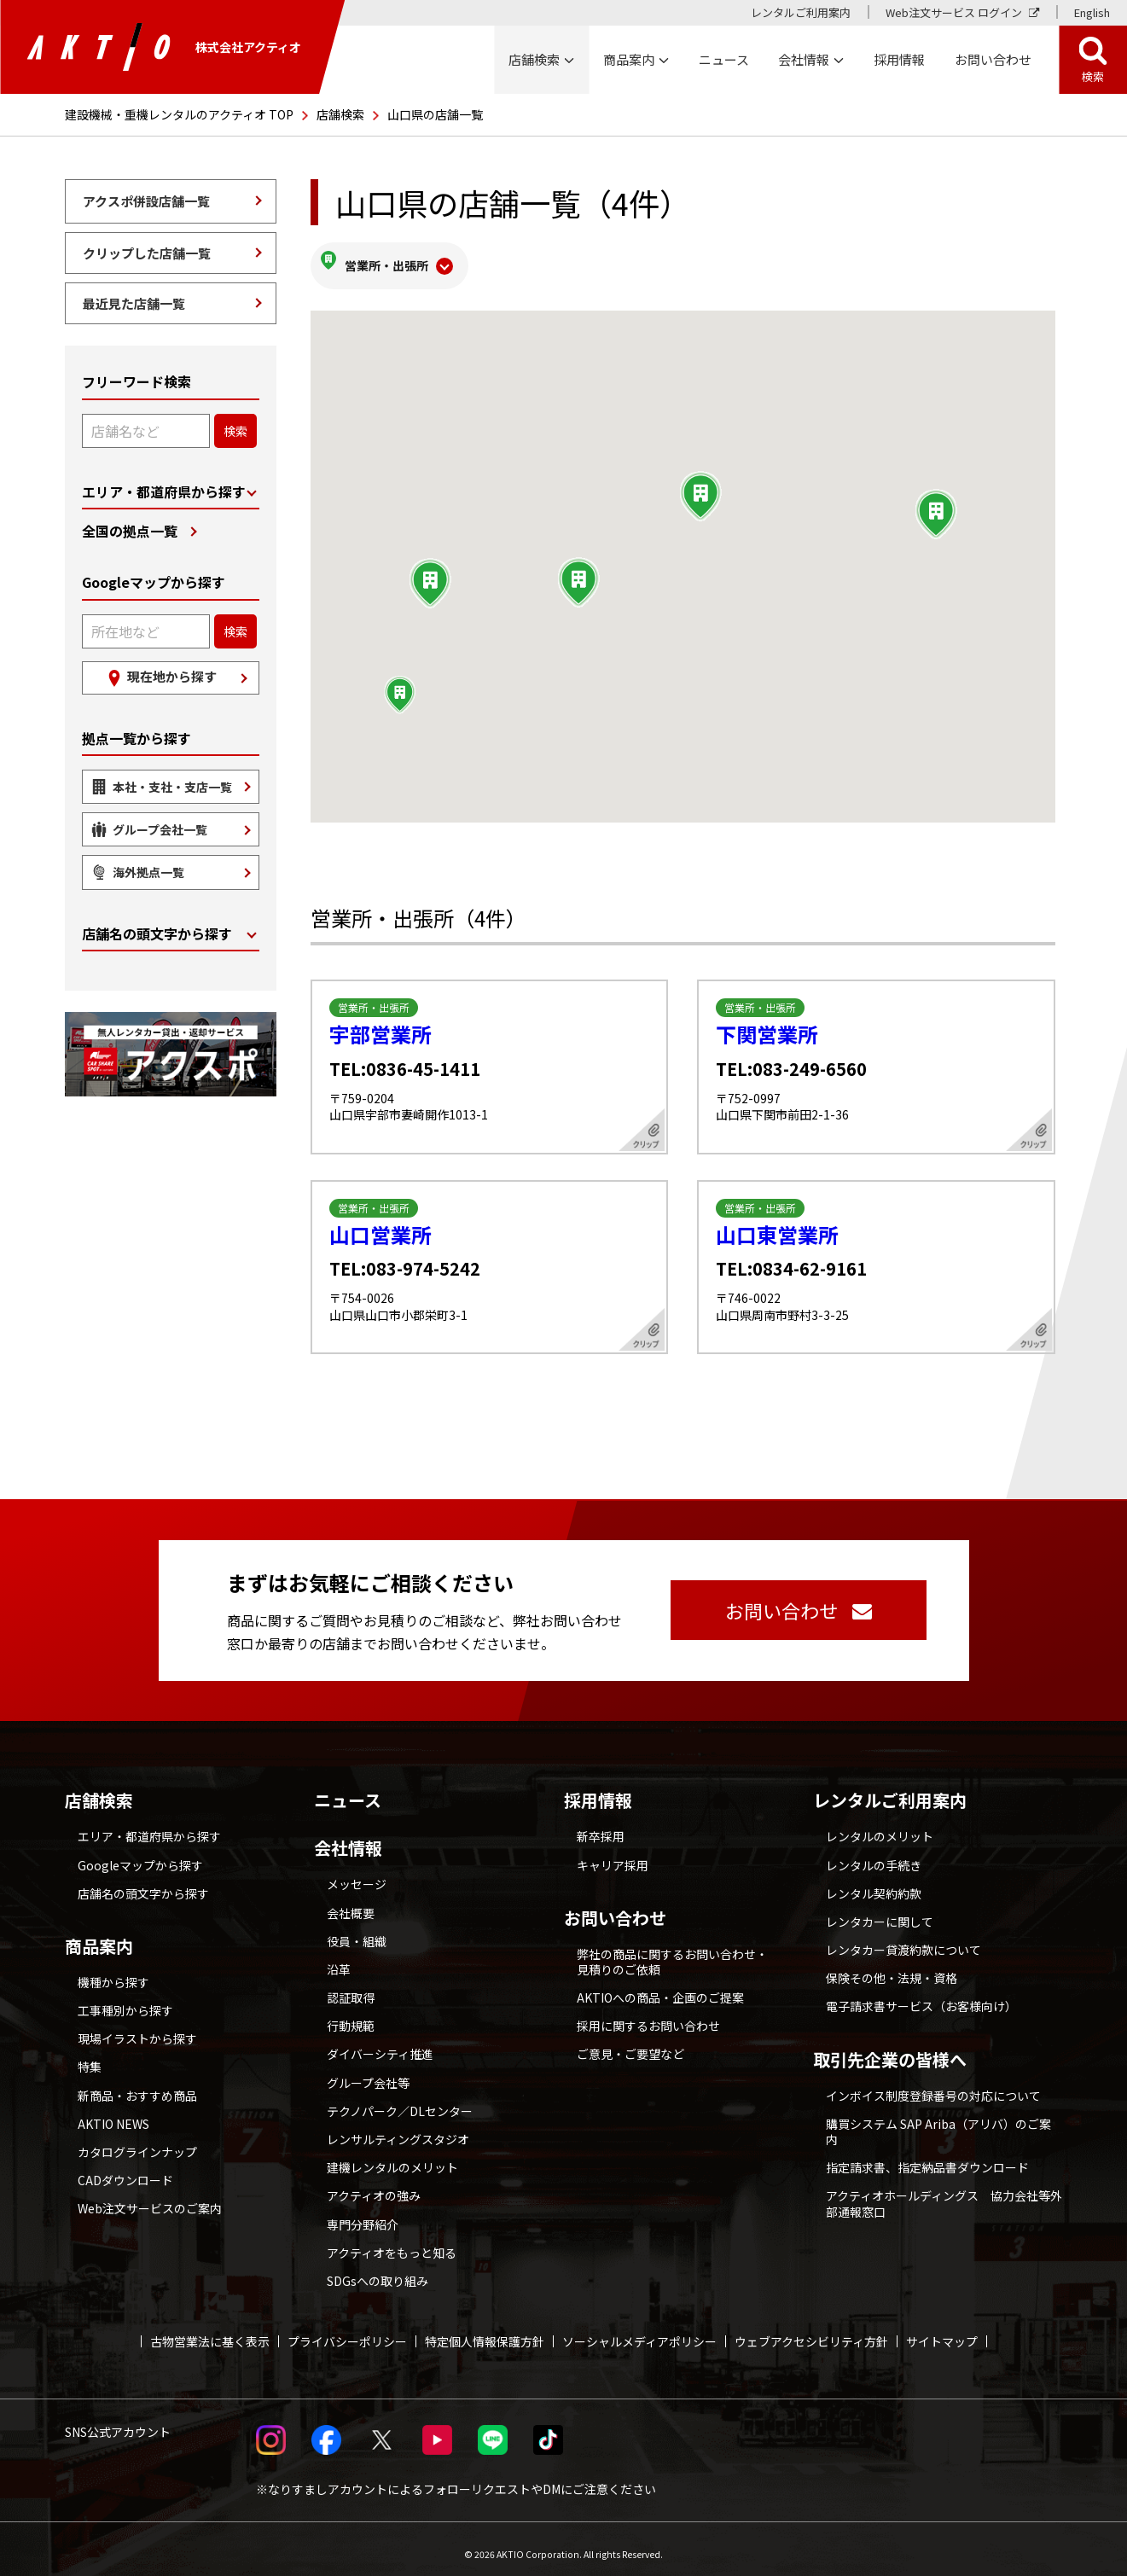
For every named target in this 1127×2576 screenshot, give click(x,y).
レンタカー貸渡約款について (903, 1939)
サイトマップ (942, 2331)
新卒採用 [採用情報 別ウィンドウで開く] (600, 1826)
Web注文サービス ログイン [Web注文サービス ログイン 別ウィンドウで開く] (954, 12)
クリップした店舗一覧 (147, 253)
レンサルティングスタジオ (398, 2129)
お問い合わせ (615, 1908)
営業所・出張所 (386, 260)
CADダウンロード (125, 2170)
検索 (1093, 76)
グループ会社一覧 (160, 829)
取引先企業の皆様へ (890, 2049)
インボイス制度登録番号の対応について (933, 2085)
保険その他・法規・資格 (891, 1967)
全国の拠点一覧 (129, 530)
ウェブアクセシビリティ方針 (811, 2331)
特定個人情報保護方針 (484, 2331)
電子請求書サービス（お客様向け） (921, 1996)
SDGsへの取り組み (377, 2270)
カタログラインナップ (137, 2141)
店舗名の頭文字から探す (157, 934)
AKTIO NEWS (113, 2113)
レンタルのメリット (879, 1826)
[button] (936, 504)
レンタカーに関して (879, 1911)
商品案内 (99, 1936)
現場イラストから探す (137, 2028)
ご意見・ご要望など (630, 2044)
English (1092, 12)
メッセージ (356, 1873)
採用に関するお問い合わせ (648, 2015)
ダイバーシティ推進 (380, 2044)
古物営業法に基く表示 (210, 2331)
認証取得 (351, 1987)
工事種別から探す (125, 2000)
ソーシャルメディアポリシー (639, 2331)
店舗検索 (340, 114)
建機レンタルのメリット (392, 2157)
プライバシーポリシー (347, 2331)
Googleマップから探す (140, 1855)
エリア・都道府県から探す (164, 492)
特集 (90, 2057)
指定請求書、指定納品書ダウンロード (927, 2157)
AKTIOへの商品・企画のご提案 (660, 1987)
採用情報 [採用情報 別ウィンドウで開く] (899, 59)
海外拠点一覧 (148, 872)
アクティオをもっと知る (391, 2242)
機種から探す (113, 1972)
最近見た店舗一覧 (134, 303)
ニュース (347, 1790)
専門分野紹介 (362, 2214)
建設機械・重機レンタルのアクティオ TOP (179, 114)
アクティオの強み (374, 2186)
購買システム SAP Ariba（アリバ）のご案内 (938, 2121)
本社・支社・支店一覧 (172, 786)
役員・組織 (356, 1931)
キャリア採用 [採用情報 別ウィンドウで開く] (612, 1855)
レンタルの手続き (873, 1855)
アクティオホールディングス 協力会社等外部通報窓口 (944, 2193)
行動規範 (351, 2015)
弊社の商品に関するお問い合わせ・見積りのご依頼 (672, 1951)
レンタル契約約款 (873, 1883)
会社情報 (348, 1838)
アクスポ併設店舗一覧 (146, 201)
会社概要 (351, 1902)
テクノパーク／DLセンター (400, 2100)
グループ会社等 (368, 2072)
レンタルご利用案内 (801, 12)
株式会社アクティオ (163, 47)
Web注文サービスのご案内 (150, 2199)
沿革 (339, 1959)
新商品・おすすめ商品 (137, 2085)
